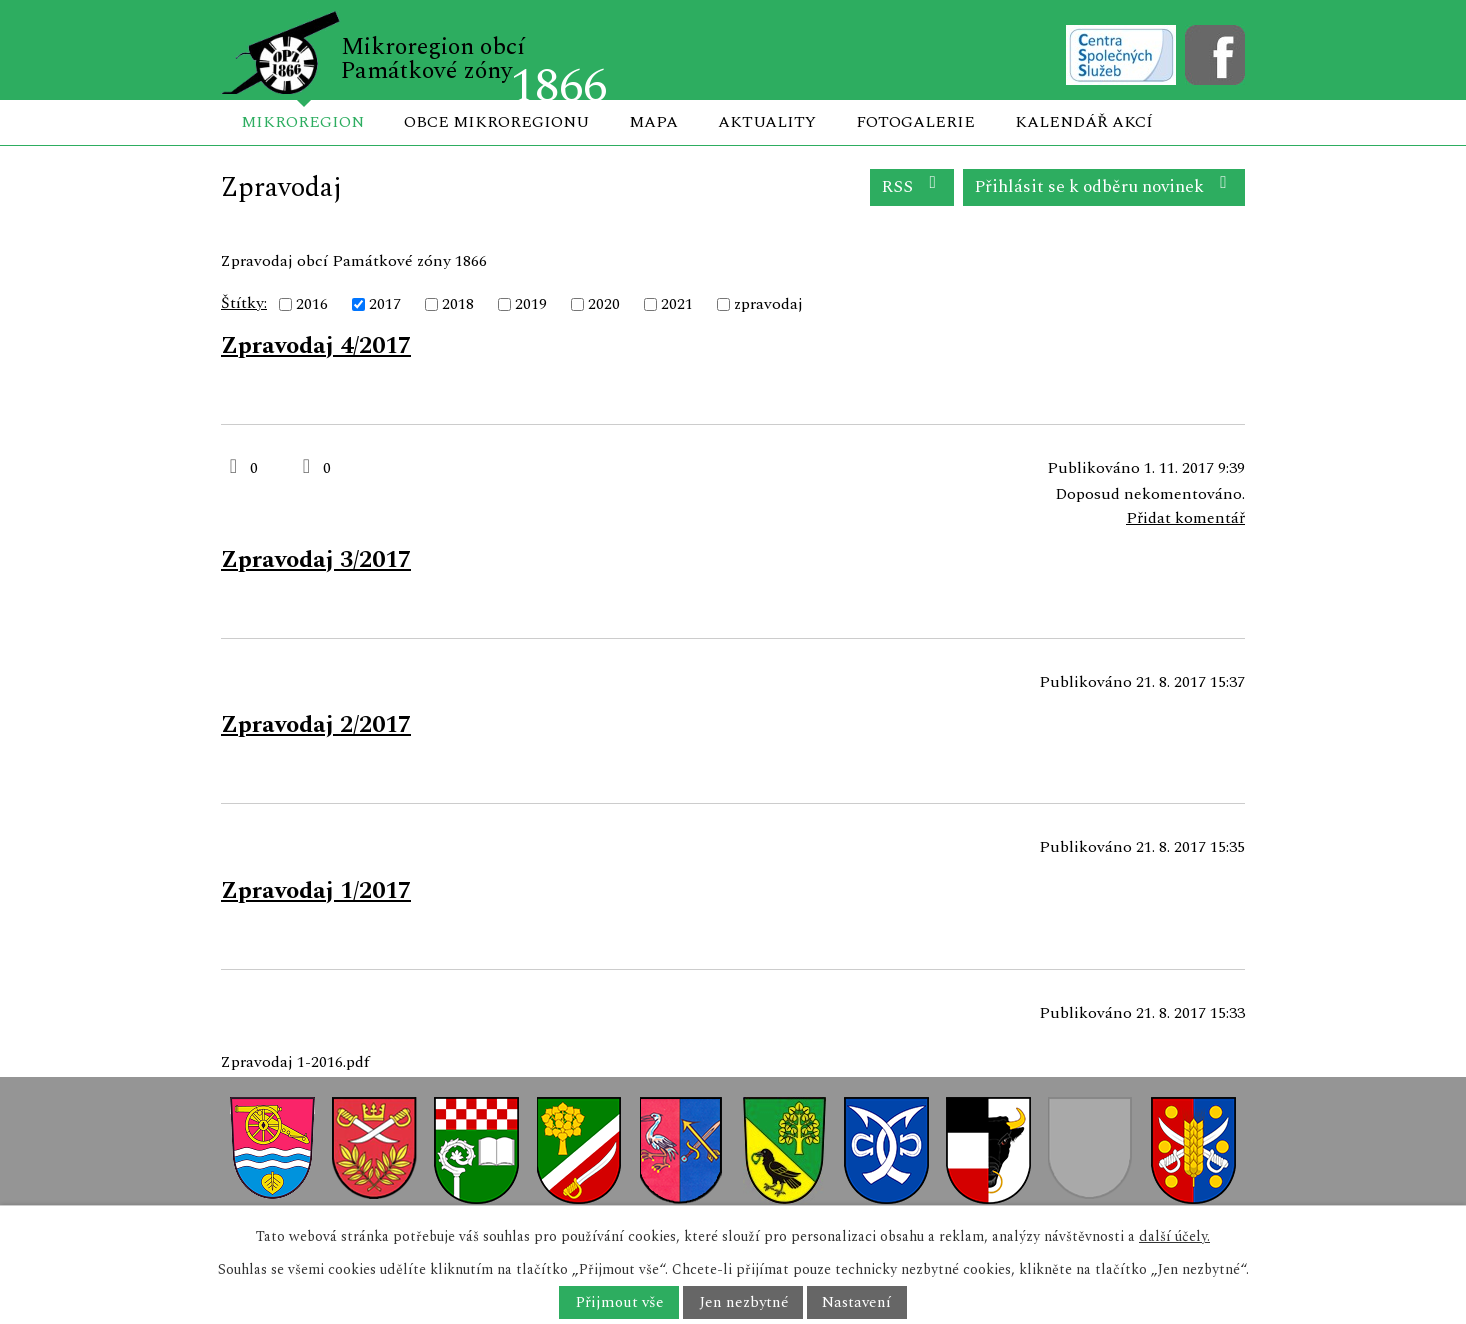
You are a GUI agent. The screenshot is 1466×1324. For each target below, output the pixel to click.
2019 (531, 304)
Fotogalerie (915, 122)
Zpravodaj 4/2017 (316, 346)
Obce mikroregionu (496, 122)
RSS (912, 186)
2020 (604, 304)
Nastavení (856, 1302)
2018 (458, 304)
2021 (677, 304)
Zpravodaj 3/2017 (316, 560)
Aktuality (767, 122)
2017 (385, 304)
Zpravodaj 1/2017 (316, 891)
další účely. (1174, 1236)
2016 (312, 304)
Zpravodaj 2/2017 (316, 725)
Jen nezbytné (743, 1302)
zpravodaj (768, 304)
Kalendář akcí (1084, 122)
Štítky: (244, 303)
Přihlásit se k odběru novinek (1104, 186)
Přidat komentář (1185, 518)
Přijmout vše (619, 1302)
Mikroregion (302, 122)
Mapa (653, 122)
